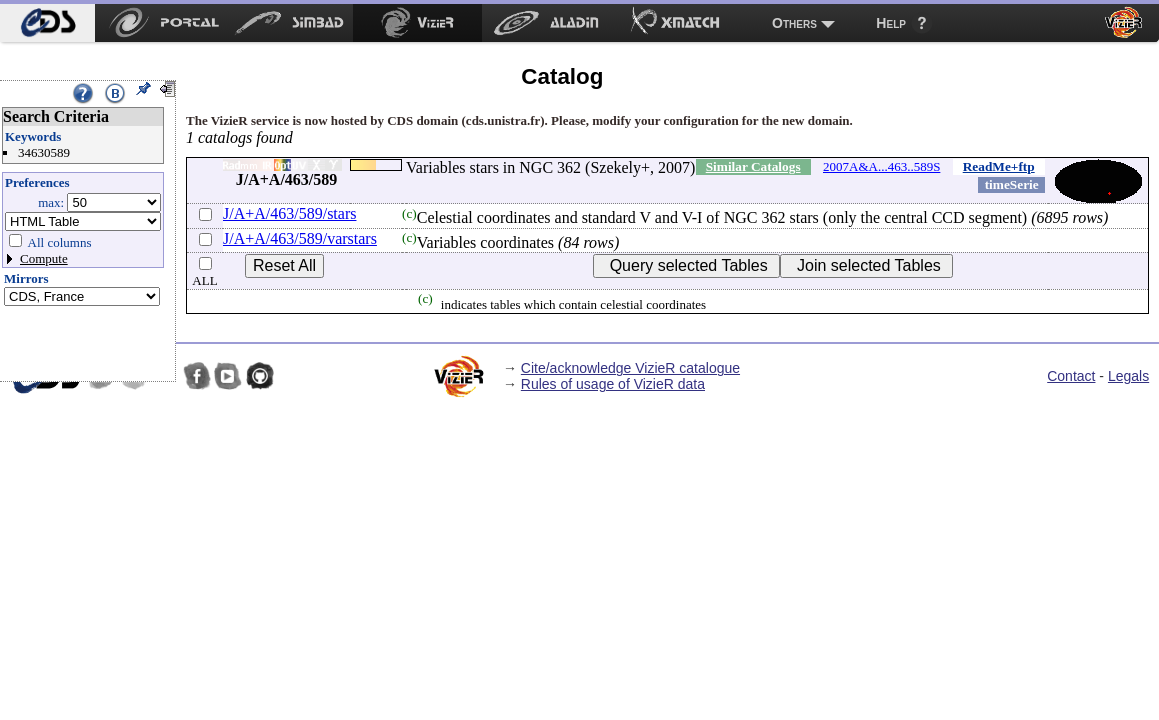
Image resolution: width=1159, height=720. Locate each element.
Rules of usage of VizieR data (613, 384)
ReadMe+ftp (999, 166)
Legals (1128, 376)
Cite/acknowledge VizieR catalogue (630, 368)
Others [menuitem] (794, 23)
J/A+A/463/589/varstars (300, 238)
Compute (44, 258)
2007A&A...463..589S (881, 166)
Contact (1071, 376)
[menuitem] (47, 23)
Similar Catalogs (753, 166)
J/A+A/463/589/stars (289, 213)
